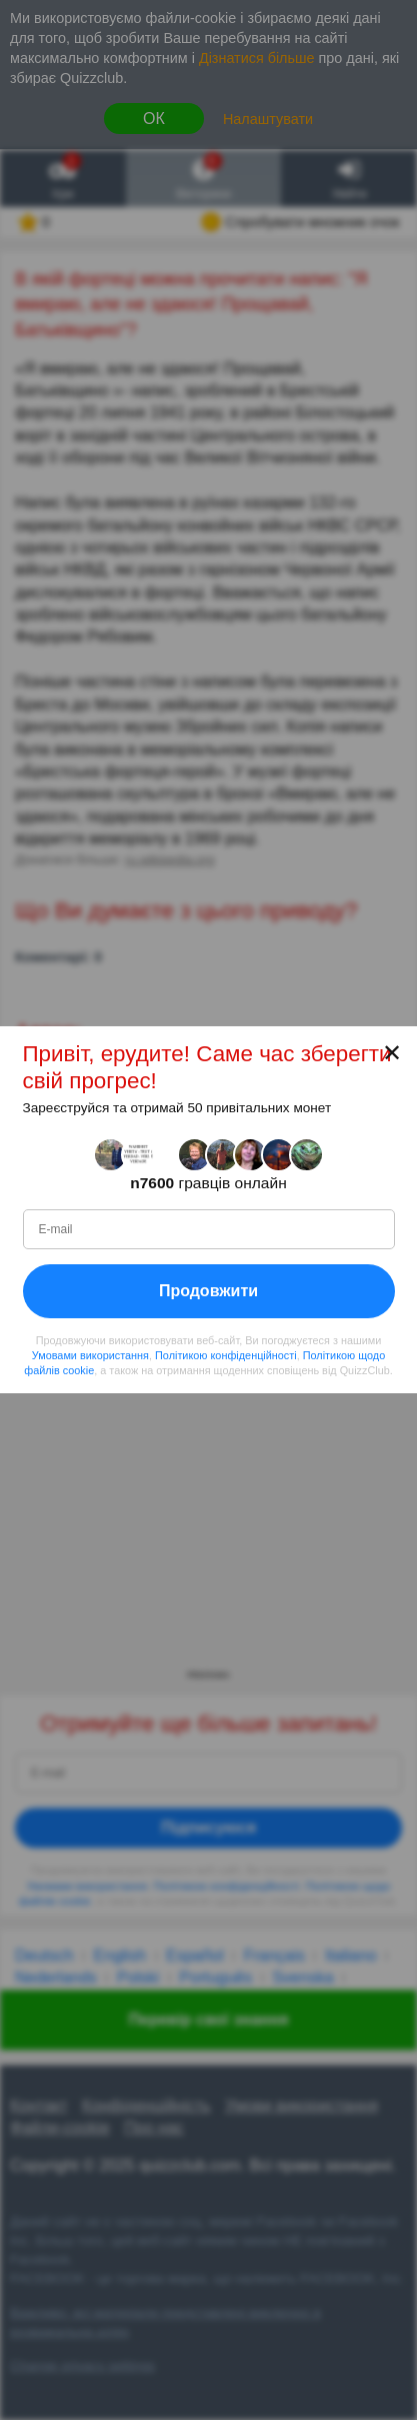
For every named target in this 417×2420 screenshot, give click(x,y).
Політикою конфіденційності (226, 1355)
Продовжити (208, 1290)
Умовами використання (90, 1355)
